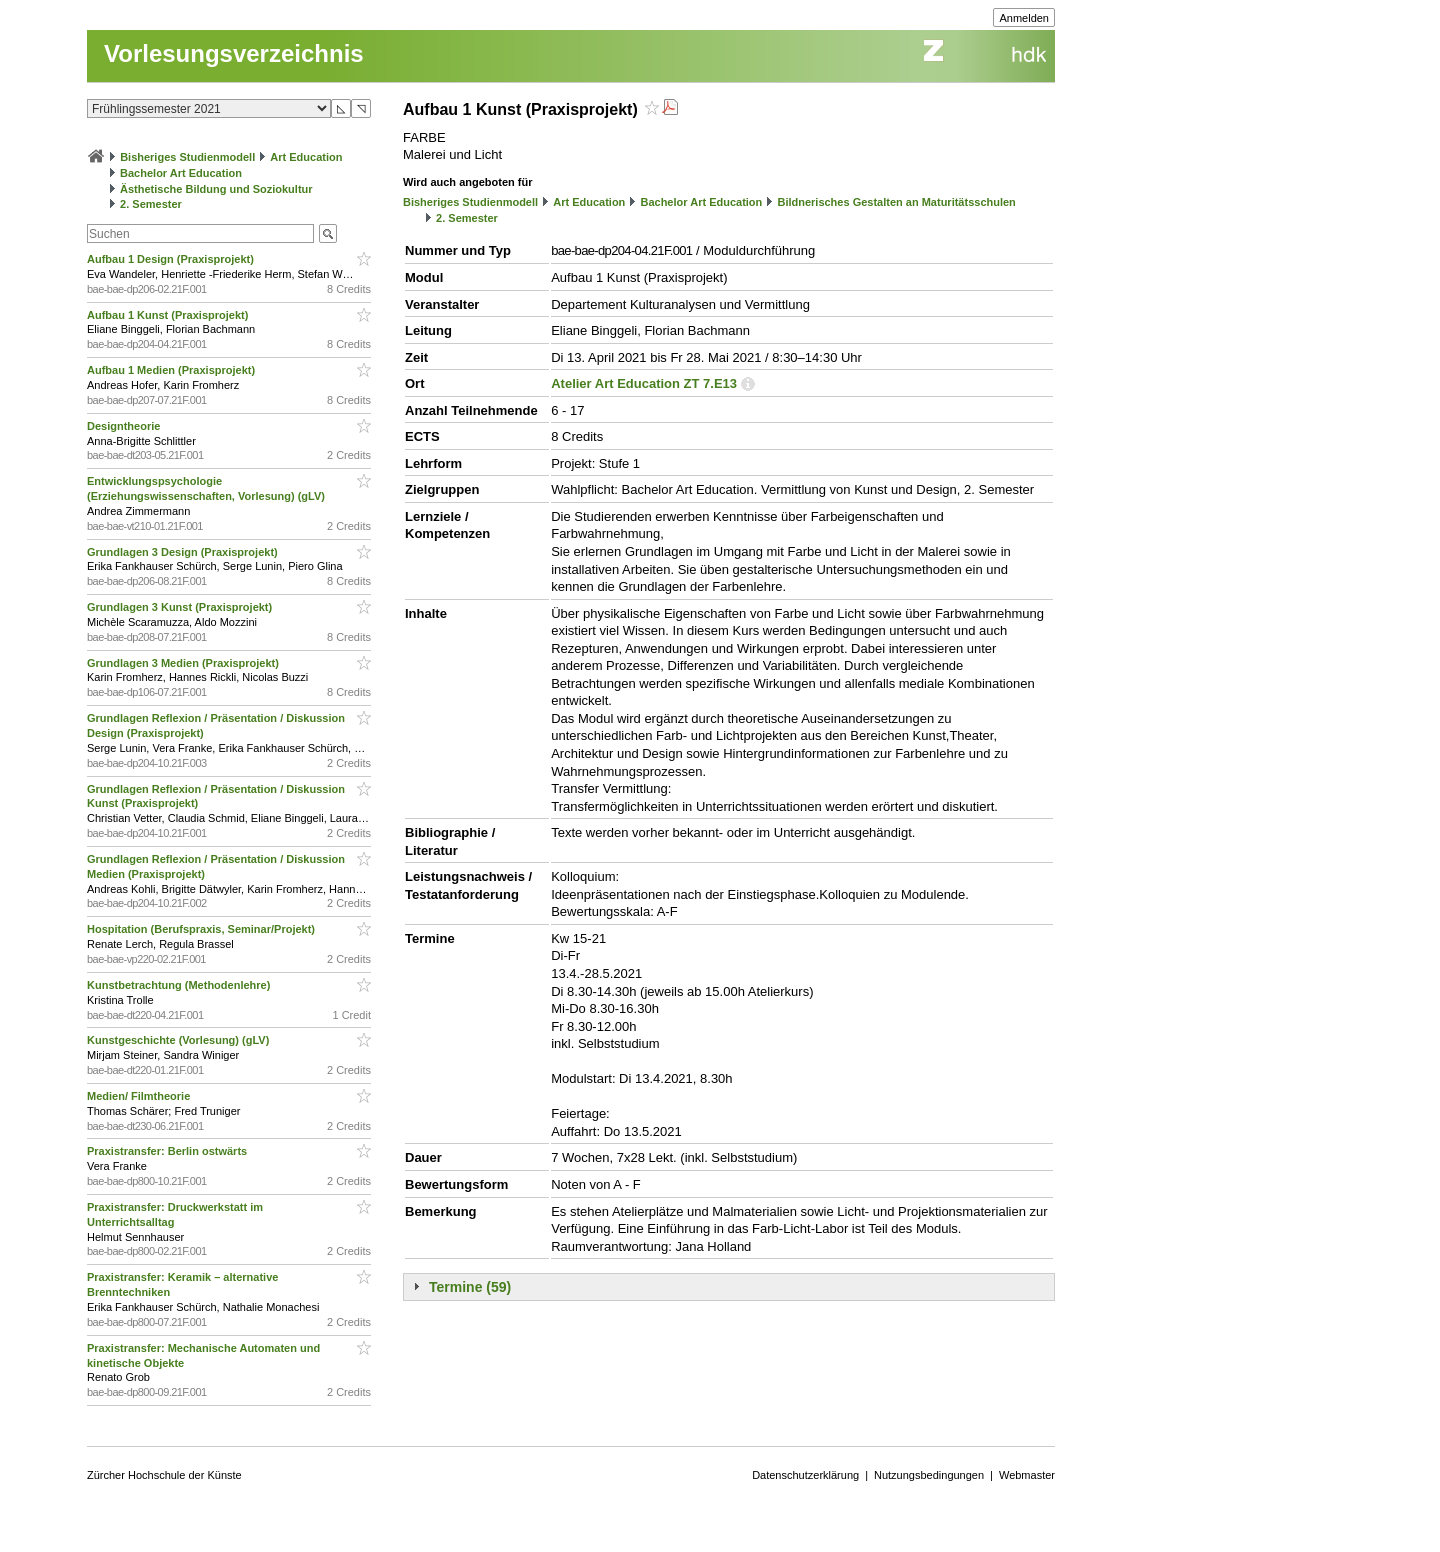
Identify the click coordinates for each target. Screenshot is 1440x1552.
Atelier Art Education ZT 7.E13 (644, 383)
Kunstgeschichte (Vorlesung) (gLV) (179, 1040)
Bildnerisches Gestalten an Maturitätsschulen (896, 202)
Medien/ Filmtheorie (140, 1096)
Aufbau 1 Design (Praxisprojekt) (172, 259)
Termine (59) (470, 1287)
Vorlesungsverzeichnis (234, 53)
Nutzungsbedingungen (929, 1475)
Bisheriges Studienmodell (187, 157)
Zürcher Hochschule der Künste (164, 1475)
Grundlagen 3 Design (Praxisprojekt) (184, 552)
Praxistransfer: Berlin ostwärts (168, 1151)
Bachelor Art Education (181, 173)
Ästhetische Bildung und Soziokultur (216, 189)
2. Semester (151, 204)
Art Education (306, 157)
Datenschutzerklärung (805, 1475)
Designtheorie (125, 426)
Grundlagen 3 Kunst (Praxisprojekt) (181, 607)
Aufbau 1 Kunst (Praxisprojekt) (169, 315)
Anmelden (1024, 18)
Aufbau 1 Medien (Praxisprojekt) (172, 370)
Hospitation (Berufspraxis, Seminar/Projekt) (202, 929)
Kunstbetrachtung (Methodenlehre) (180, 985)
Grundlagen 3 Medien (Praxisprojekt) (184, 663)
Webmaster (1027, 1475)
